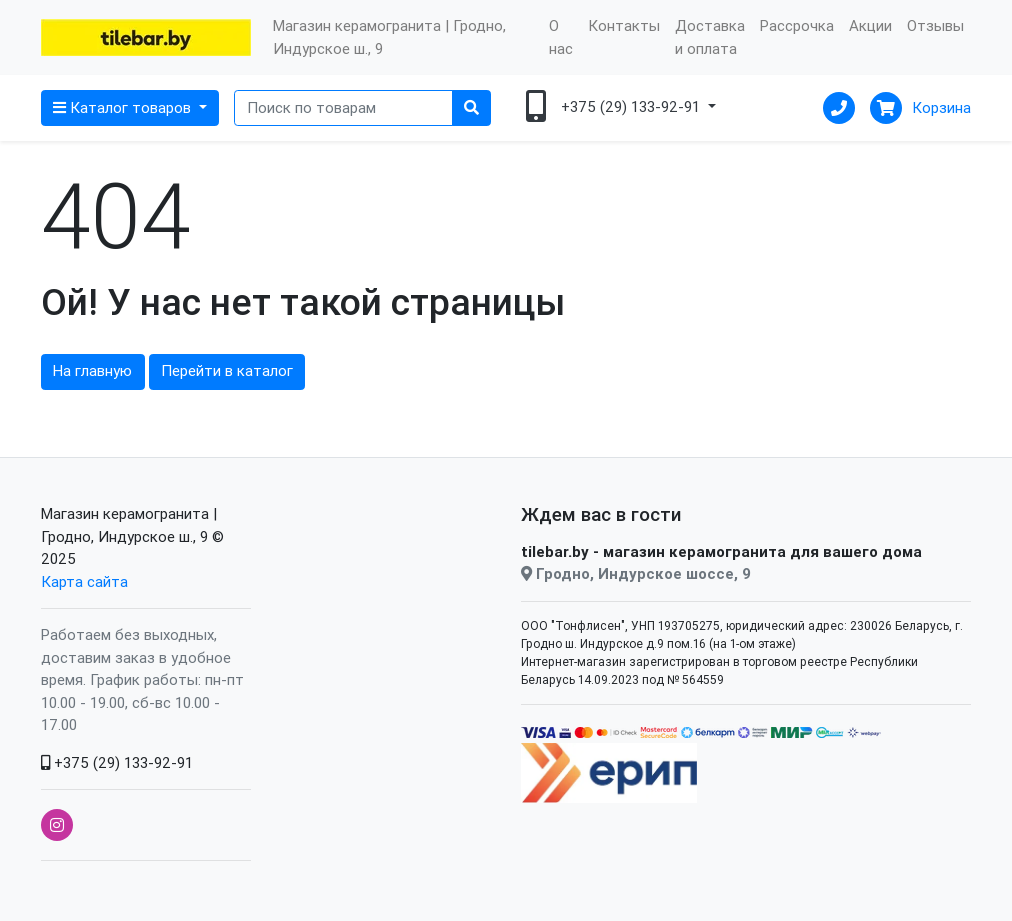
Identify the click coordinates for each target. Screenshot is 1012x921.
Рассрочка (797, 25)
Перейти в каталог (227, 370)
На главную (92, 370)
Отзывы (935, 25)
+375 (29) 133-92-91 (117, 762)
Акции (870, 25)
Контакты (624, 25)
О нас (561, 37)
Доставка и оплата (710, 37)
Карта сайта (84, 581)
